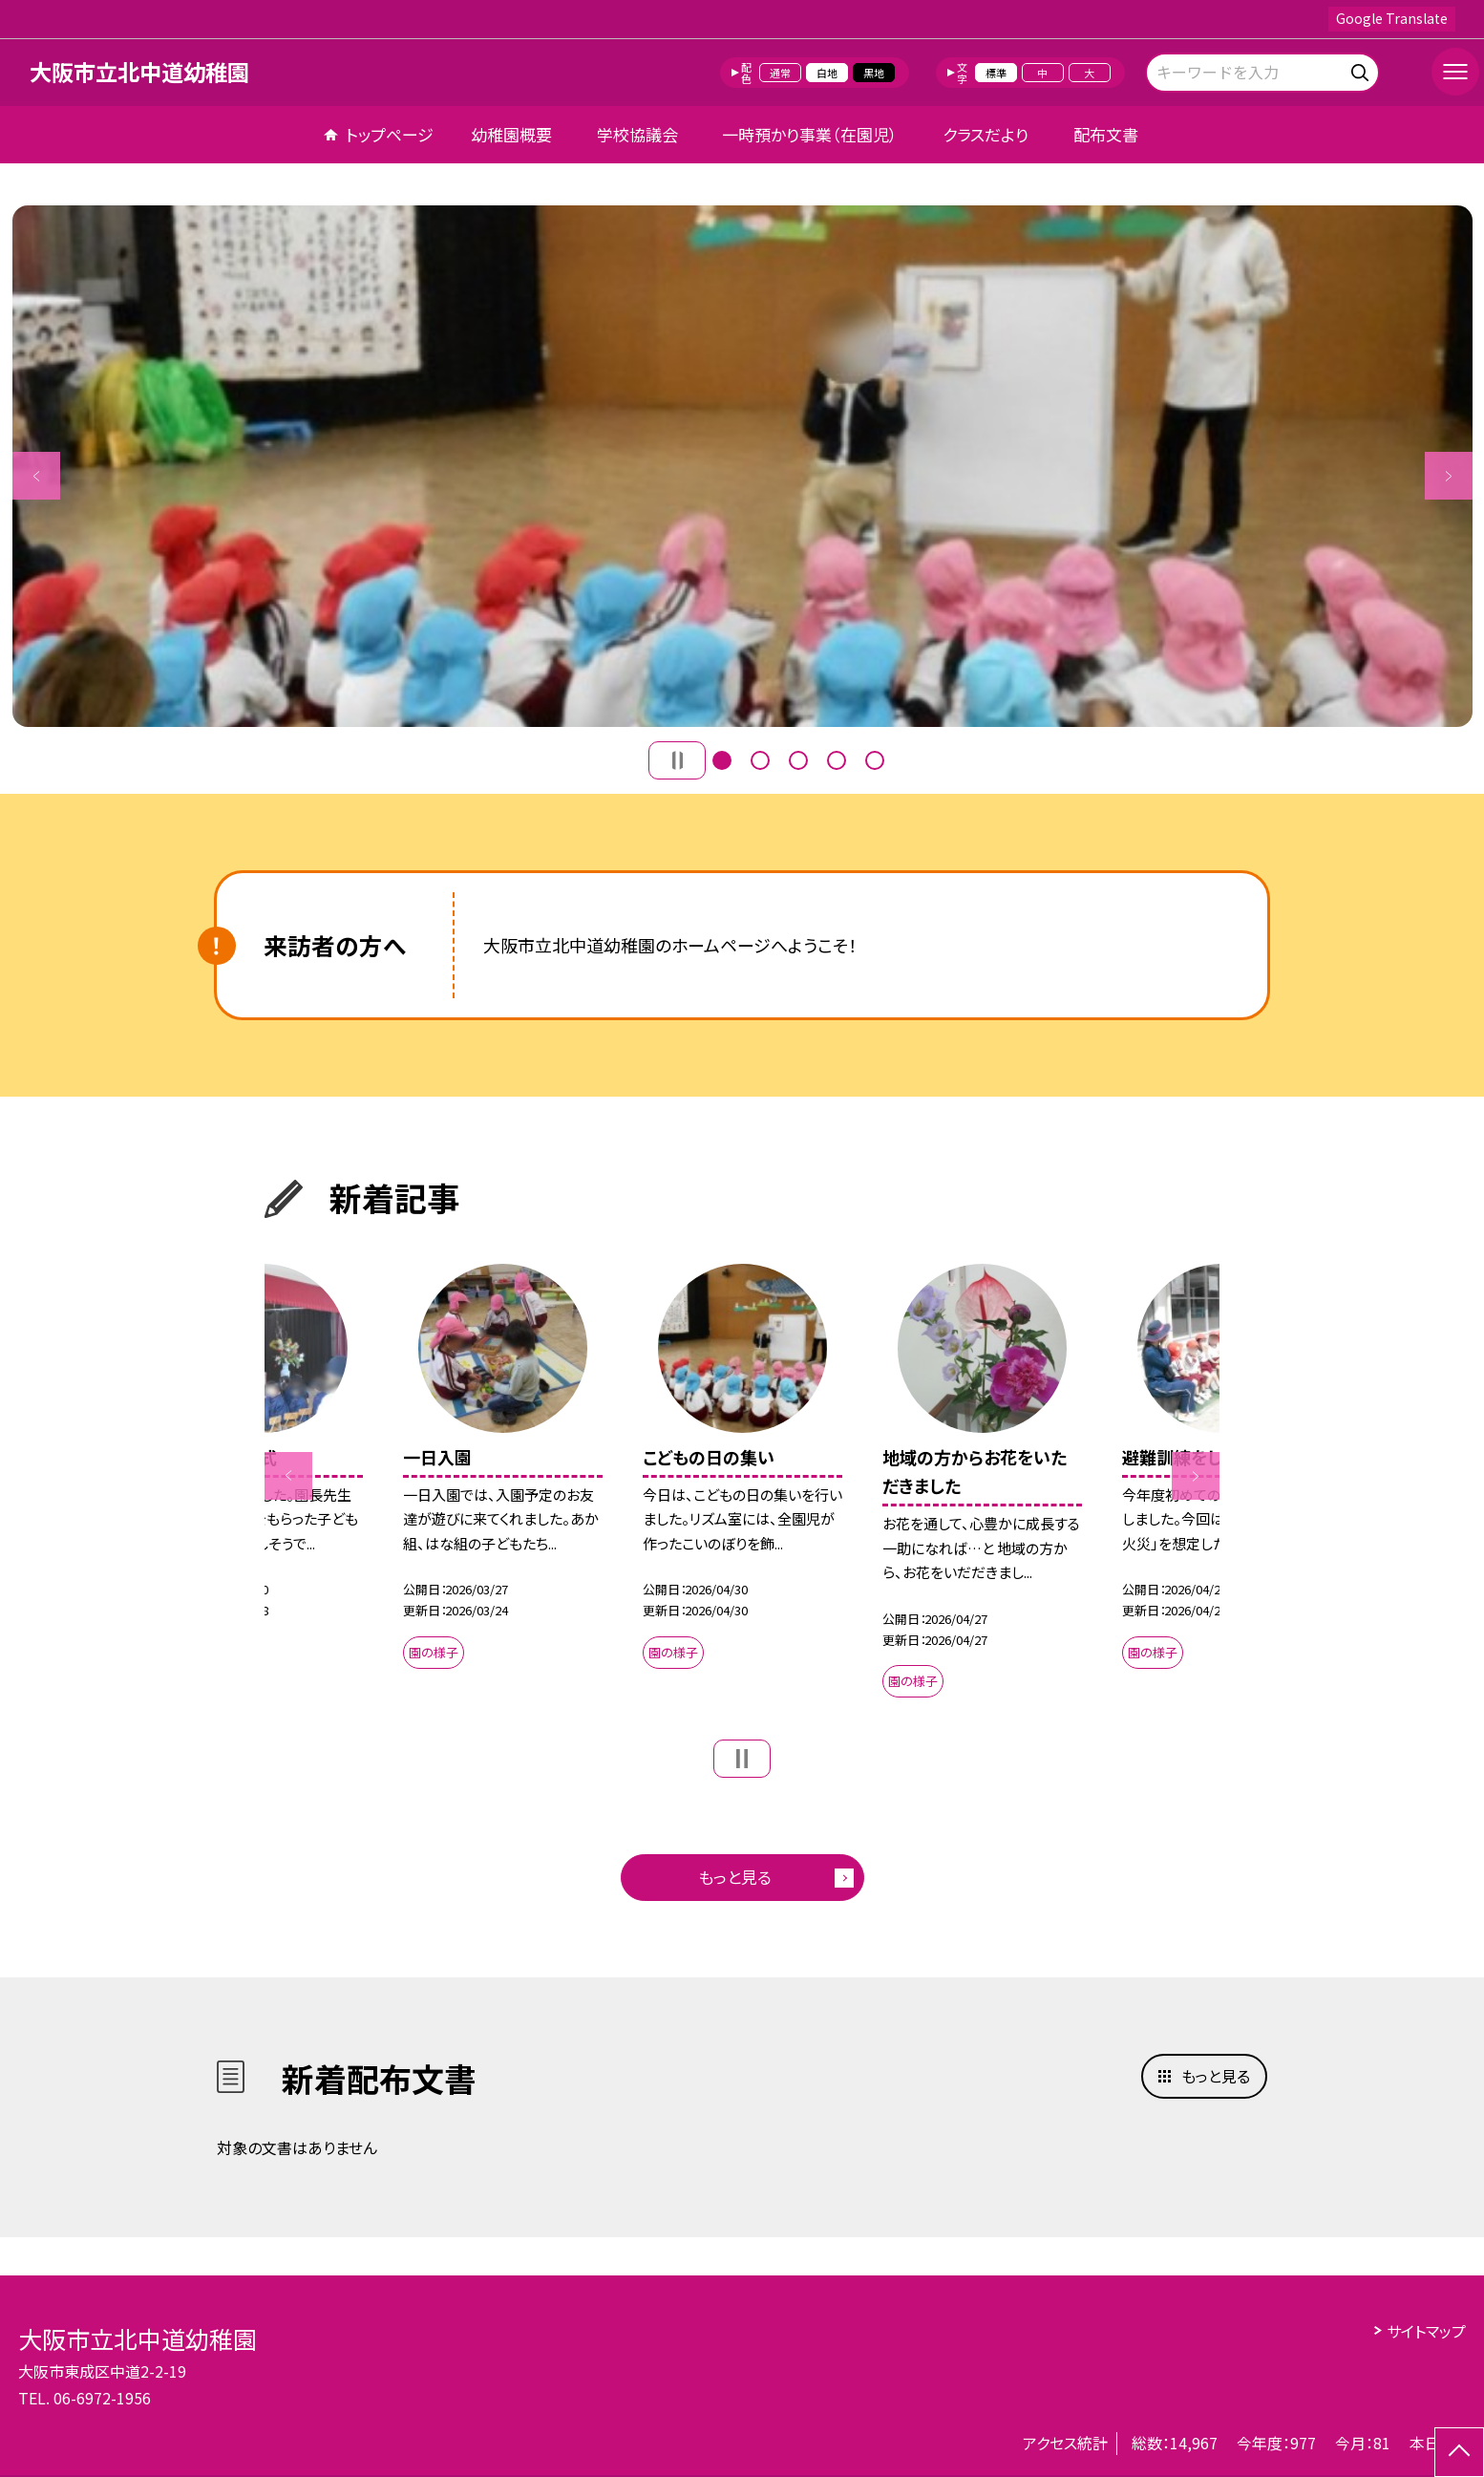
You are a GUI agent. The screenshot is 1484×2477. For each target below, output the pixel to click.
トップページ (390, 134)
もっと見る (735, 1877)
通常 (780, 72)
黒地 (873, 72)
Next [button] (1449, 476)
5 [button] (874, 760)
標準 (996, 72)
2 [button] (760, 760)
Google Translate (1392, 18)
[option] (742, 466)
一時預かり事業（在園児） (810, 134)
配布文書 (1105, 134)
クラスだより (985, 134)
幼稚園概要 (511, 134)
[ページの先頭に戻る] (1459, 2452)
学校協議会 (637, 134)
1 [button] (721, 760)
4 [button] (836, 760)
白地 (826, 72)
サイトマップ (1426, 2330)
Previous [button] (36, 476)
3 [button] (798, 760)
